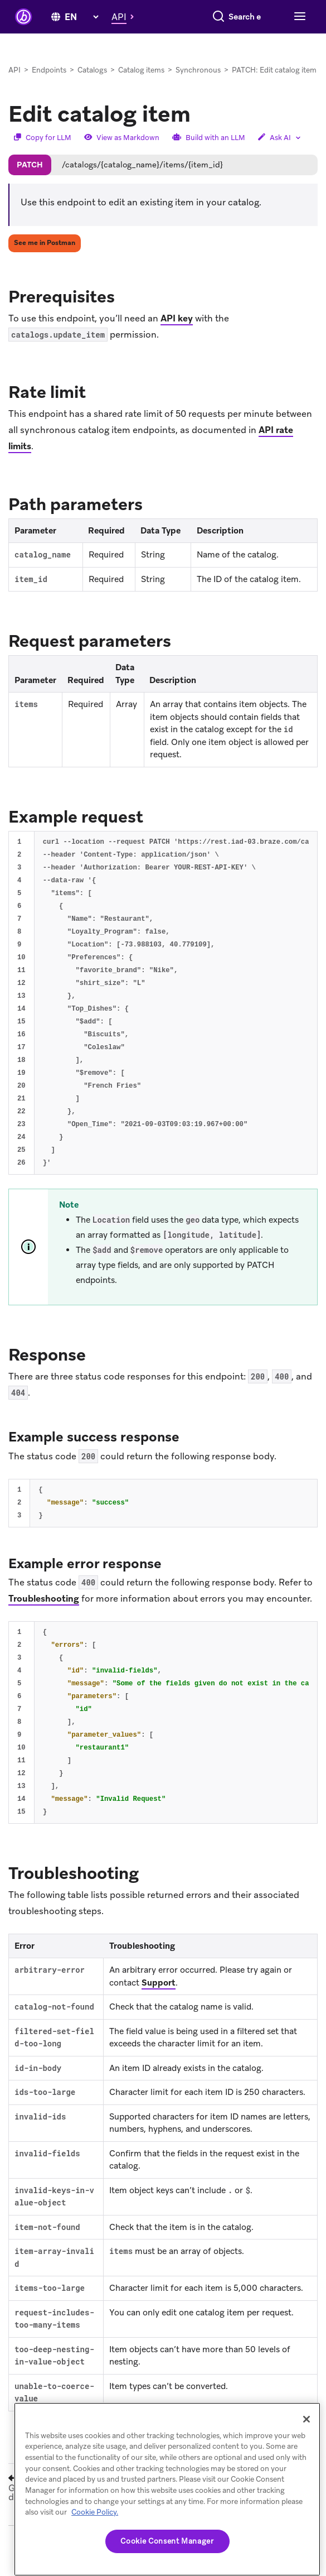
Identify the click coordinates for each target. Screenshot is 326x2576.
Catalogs (92, 87)
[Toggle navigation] (298, 38)
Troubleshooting (43, 1615)
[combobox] (200, 38)
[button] (125, 13)
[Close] (306, 2419)
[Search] (130, 38)
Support (159, 1999)
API (14, 87)
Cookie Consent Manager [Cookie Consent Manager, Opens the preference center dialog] (166, 2541)
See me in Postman (44, 259)
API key (176, 335)
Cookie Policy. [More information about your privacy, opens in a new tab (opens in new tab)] (94, 2512)
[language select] (81, 13)
